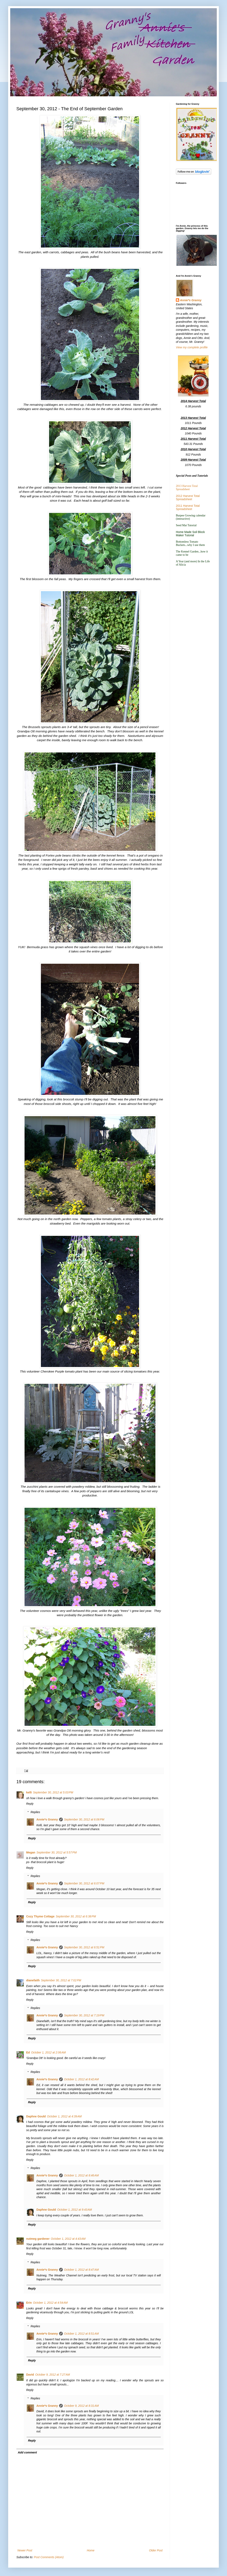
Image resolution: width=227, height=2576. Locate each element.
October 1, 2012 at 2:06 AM (48, 2052)
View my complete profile (192, 347)
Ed (28, 2052)
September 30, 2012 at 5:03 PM (53, 1792)
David (30, 2374)
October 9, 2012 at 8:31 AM (81, 2405)
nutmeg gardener (37, 2238)
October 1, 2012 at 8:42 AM (81, 2079)
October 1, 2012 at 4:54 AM (50, 2302)
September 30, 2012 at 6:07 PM (84, 1883)
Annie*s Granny (47, 1819)
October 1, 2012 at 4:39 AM (64, 2116)
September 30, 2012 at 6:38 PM (76, 1916)
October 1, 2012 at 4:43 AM (68, 2238)
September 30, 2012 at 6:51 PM (84, 1947)
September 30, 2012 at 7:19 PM (84, 2015)
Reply (30, 1803)
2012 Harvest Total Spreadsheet (188, 497)
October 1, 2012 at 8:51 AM (81, 2333)
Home (90, 2550)
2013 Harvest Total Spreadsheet (187, 487)
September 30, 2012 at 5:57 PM (56, 1852)
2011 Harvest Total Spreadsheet (188, 507)
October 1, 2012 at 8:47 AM (81, 2269)
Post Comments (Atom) (49, 2557)
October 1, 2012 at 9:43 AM (74, 2209)
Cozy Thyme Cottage (40, 1916)
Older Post (156, 2550)
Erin (29, 2302)
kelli (29, 1792)
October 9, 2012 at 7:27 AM (52, 2374)
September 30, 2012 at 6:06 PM (84, 1819)
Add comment (27, 2452)
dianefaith (33, 1980)
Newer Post (24, 2550)
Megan (30, 1852)
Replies (35, 1812)
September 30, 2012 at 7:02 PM (61, 1980)
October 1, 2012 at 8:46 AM (81, 2175)
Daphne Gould (36, 2116)
